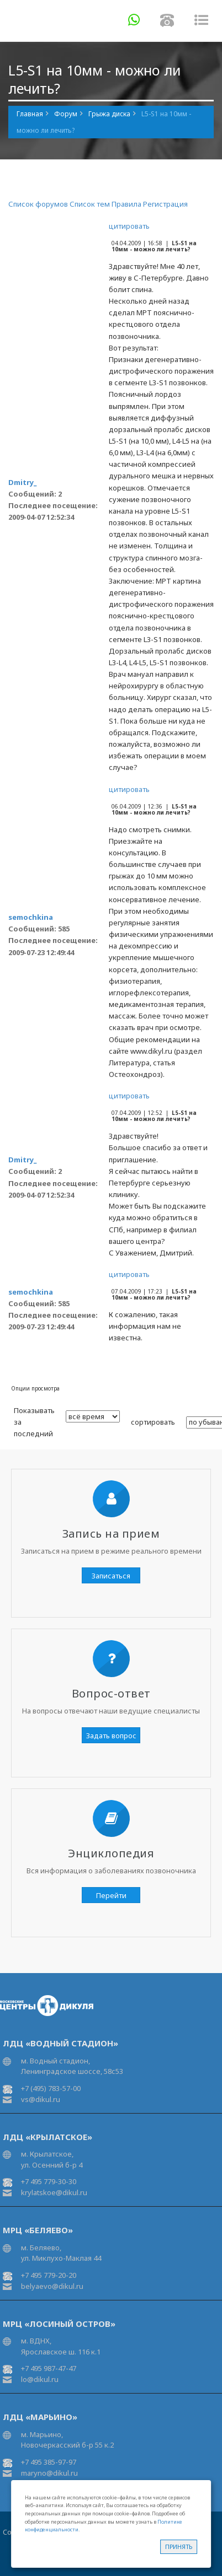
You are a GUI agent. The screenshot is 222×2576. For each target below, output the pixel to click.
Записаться (111, 1576)
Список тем (90, 204)
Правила (126, 204)
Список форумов (38, 204)
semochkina (30, 917)
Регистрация (165, 204)
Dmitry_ (22, 482)
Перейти (111, 1895)
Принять (178, 2546)
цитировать (129, 226)
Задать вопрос (111, 1735)
